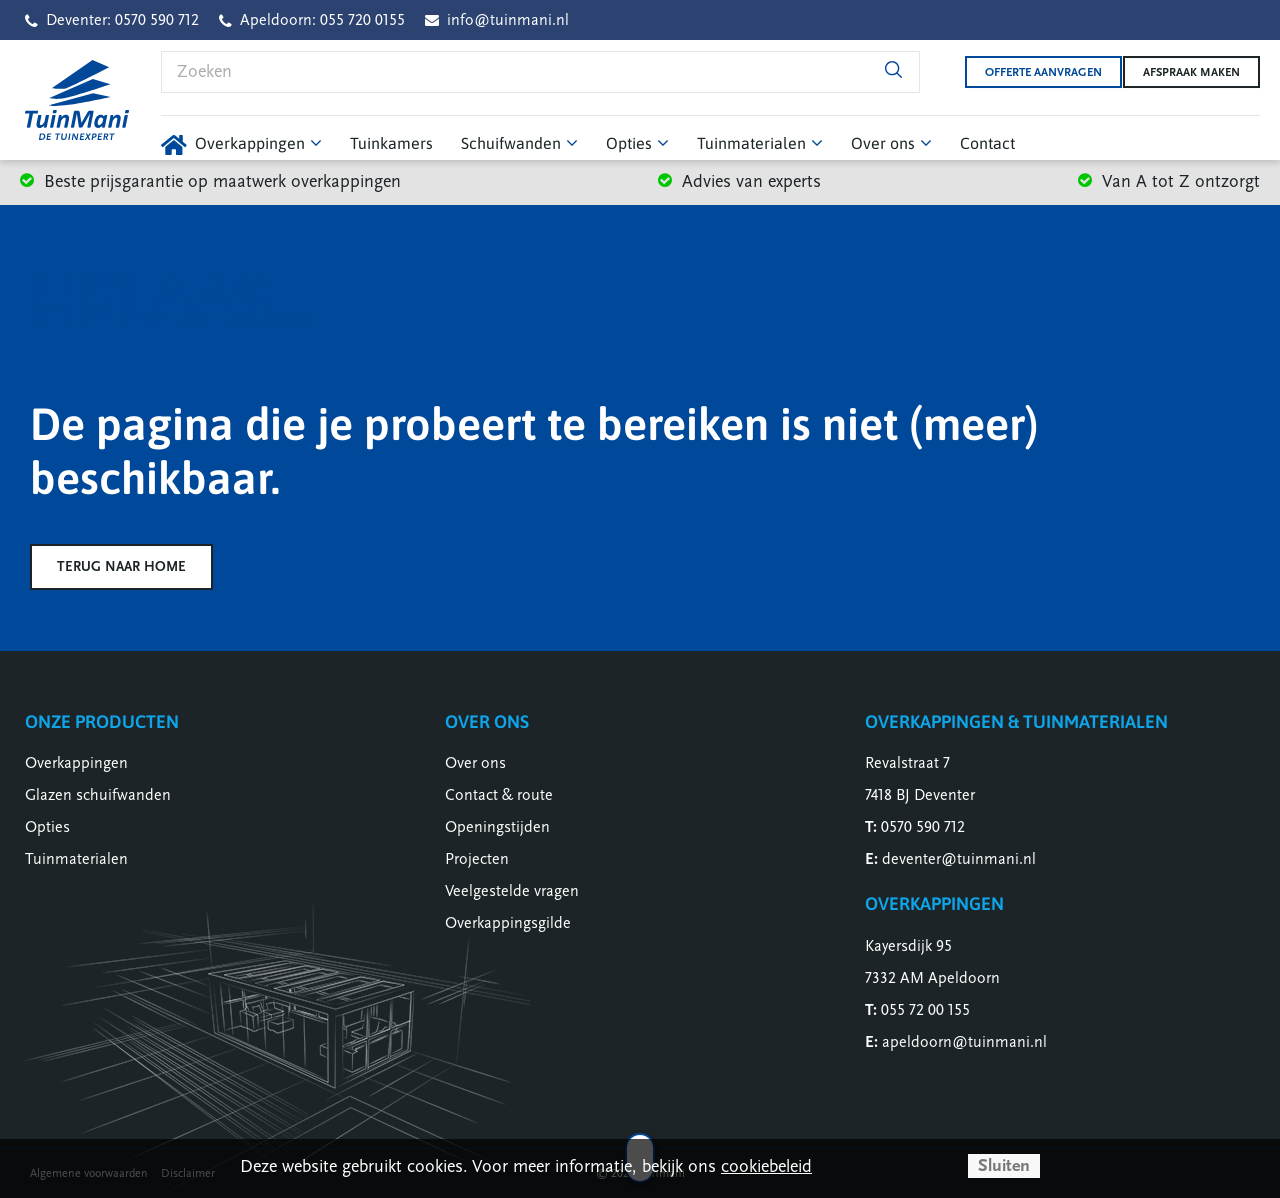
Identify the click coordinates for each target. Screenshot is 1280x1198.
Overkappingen (76, 763)
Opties (47, 827)
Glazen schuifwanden (98, 795)
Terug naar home (121, 566)
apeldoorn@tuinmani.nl (964, 1042)
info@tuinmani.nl (508, 20)
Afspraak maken (1191, 72)
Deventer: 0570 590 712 (122, 20)
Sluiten (1004, 1165)
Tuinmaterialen (76, 859)
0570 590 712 (923, 827)
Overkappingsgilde (508, 923)
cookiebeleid (766, 1166)
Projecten (477, 859)
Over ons (475, 763)
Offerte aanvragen (1028, 72)
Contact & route (499, 795)
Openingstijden (497, 827)
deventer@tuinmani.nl (959, 859)
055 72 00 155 (925, 1010)
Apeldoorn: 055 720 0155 (322, 20)
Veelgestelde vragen (512, 891)
